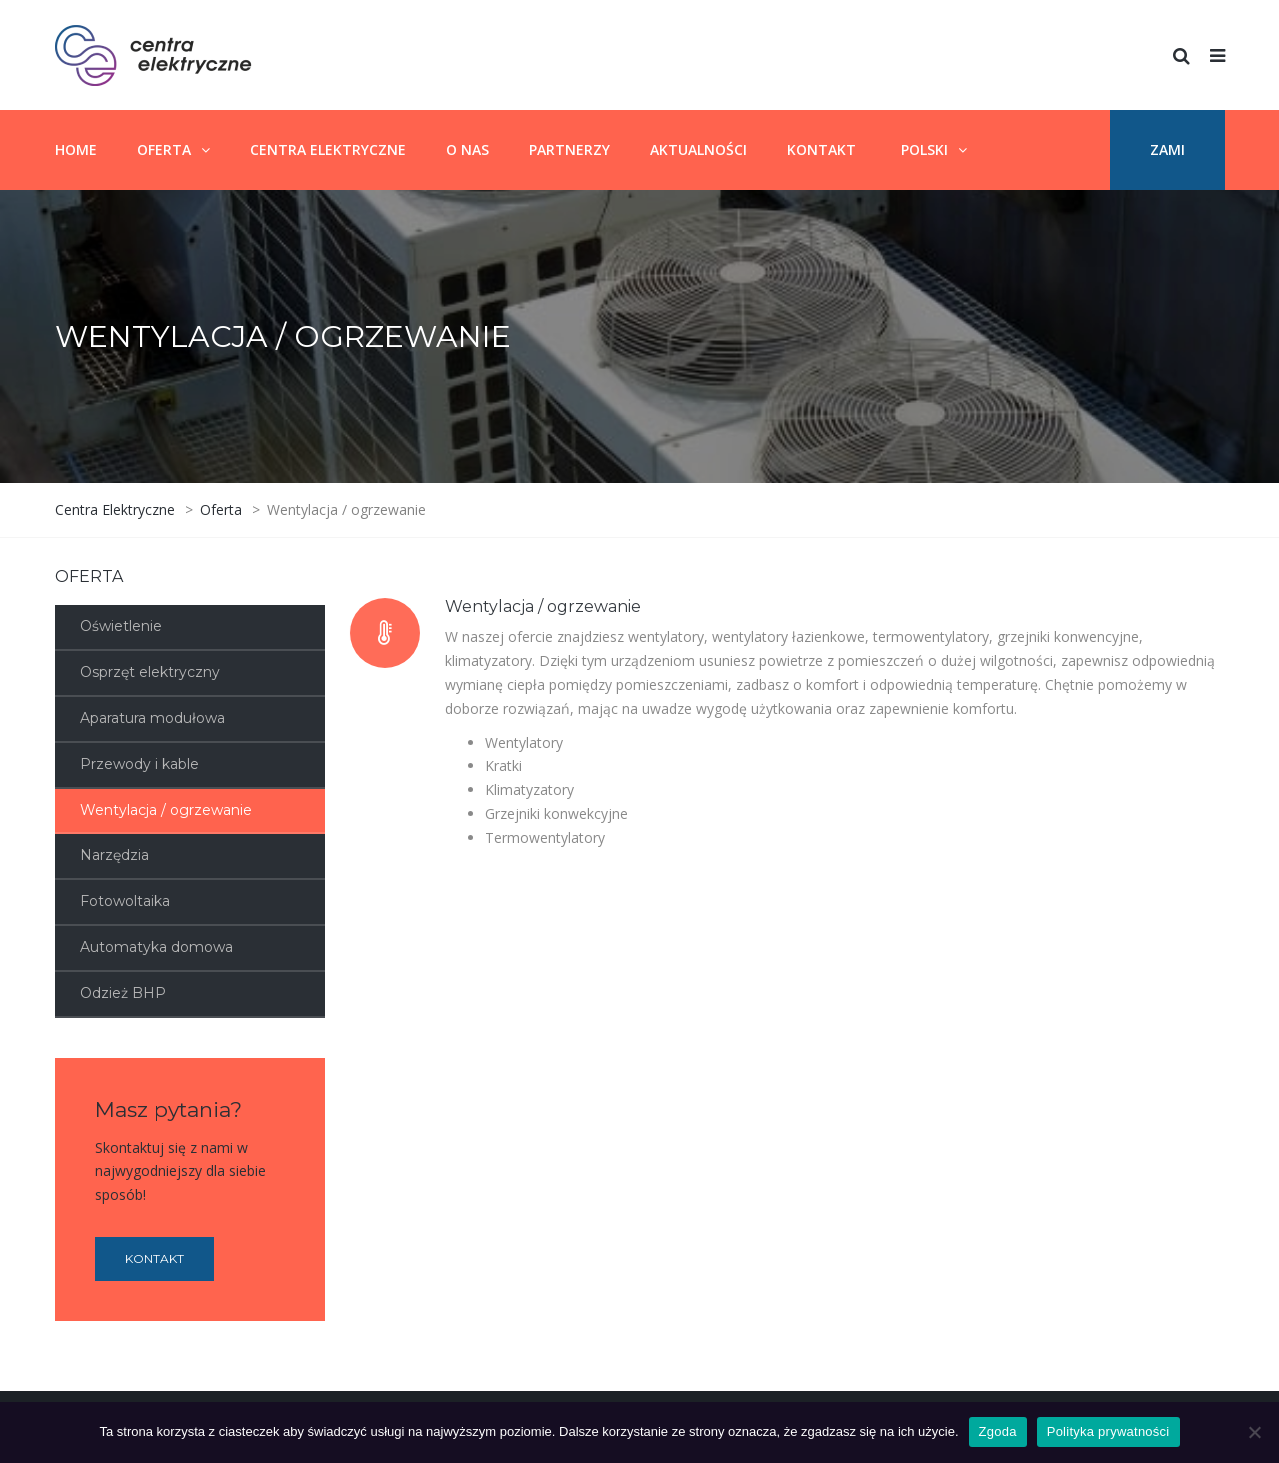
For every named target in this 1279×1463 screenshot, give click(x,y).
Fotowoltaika (125, 901)
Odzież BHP (123, 993)
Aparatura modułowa (152, 718)
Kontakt (154, 1258)
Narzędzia (114, 855)
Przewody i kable (139, 764)
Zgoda (998, 1431)
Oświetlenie (121, 626)
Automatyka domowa (156, 947)
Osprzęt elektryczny (150, 672)
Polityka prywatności (1108, 1431)
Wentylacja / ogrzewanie (166, 810)
